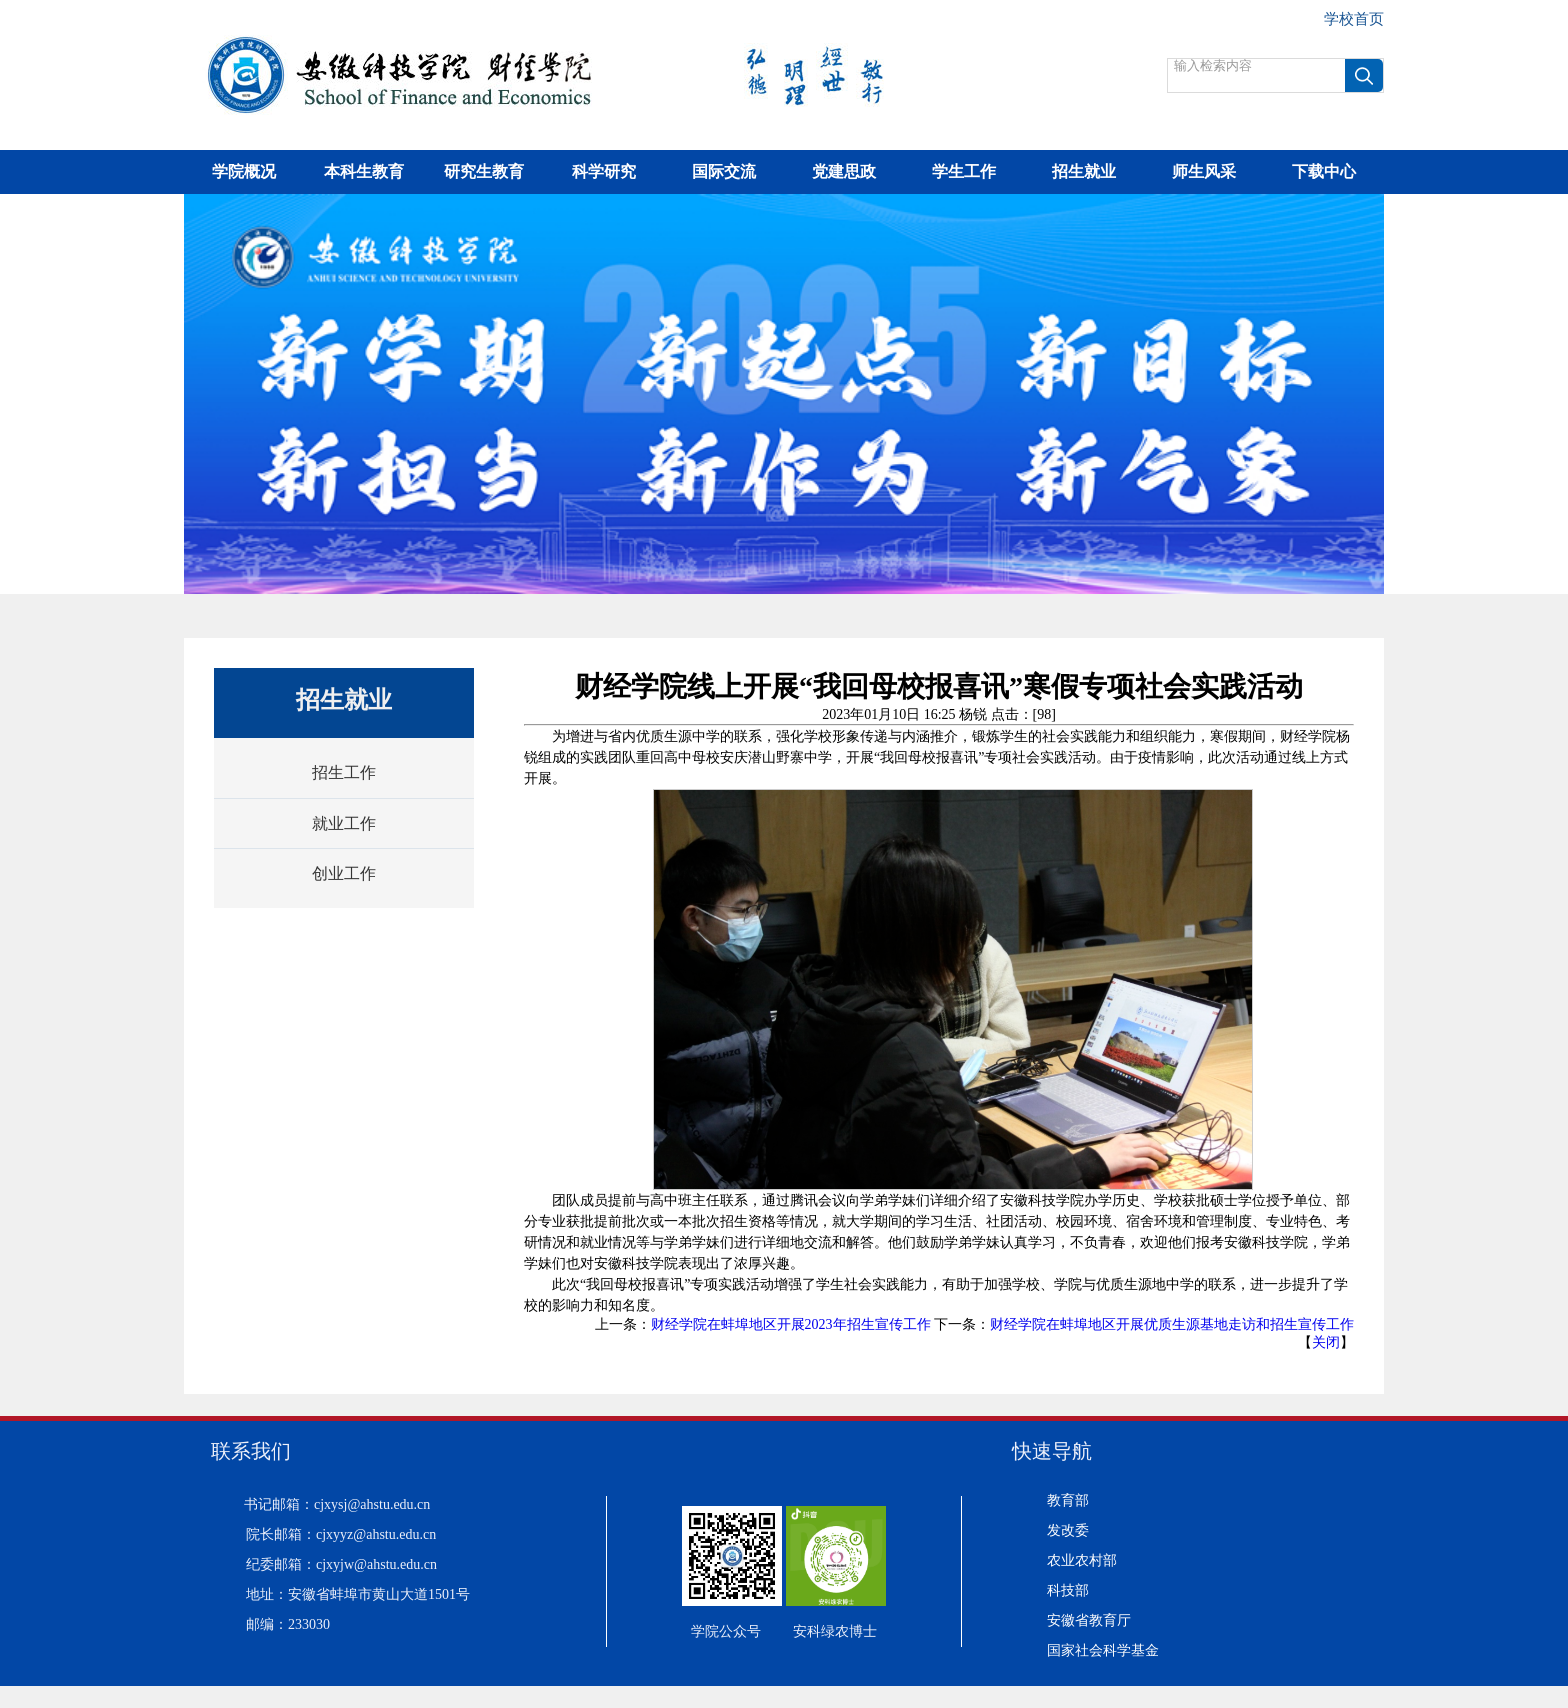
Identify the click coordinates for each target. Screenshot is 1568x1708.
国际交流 (724, 171)
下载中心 (1324, 171)
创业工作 (344, 873)
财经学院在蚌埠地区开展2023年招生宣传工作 (791, 1324)
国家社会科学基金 (1103, 1650)
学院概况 (244, 171)
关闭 (1326, 1342)
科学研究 (604, 171)
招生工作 (344, 772)
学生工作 (964, 171)
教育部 (1068, 1500)
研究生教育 (484, 171)
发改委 (1068, 1530)
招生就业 (1084, 171)
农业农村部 (1082, 1560)
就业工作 (344, 823)
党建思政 (844, 171)
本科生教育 (364, 171)
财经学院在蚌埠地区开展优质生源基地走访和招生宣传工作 (1172, 1324)
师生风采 (1204, 171)
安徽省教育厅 (1089, 1620)
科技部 (1068, 1590)
